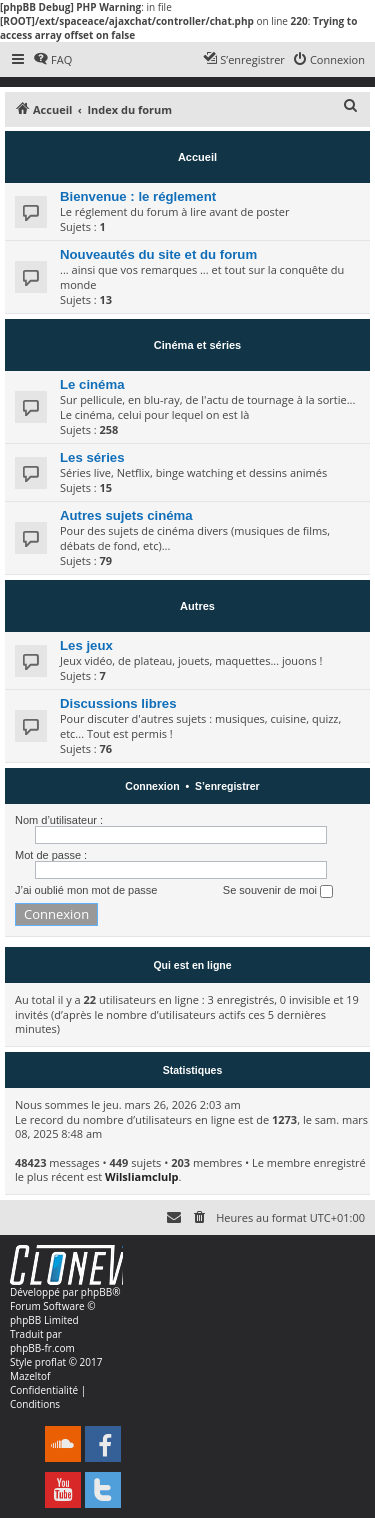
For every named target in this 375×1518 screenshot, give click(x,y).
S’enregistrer (227, 786)
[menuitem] (52, 60)
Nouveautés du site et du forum (158, 254)
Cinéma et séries (197, 345)
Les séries (92, 457)
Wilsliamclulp (142, 1176)
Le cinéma (92, 384)
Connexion (152, 786)
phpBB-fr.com (42, 1348)
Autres (197, 606)
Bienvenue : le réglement (138, 196)
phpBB (96, 1292)
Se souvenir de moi (278, 891)
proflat (50, 1362)
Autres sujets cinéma (126, 515)
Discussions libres (118, 703)
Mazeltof (30, 1376)
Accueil (197, 157)
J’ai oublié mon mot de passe (86, 890)
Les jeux (86, 645)
